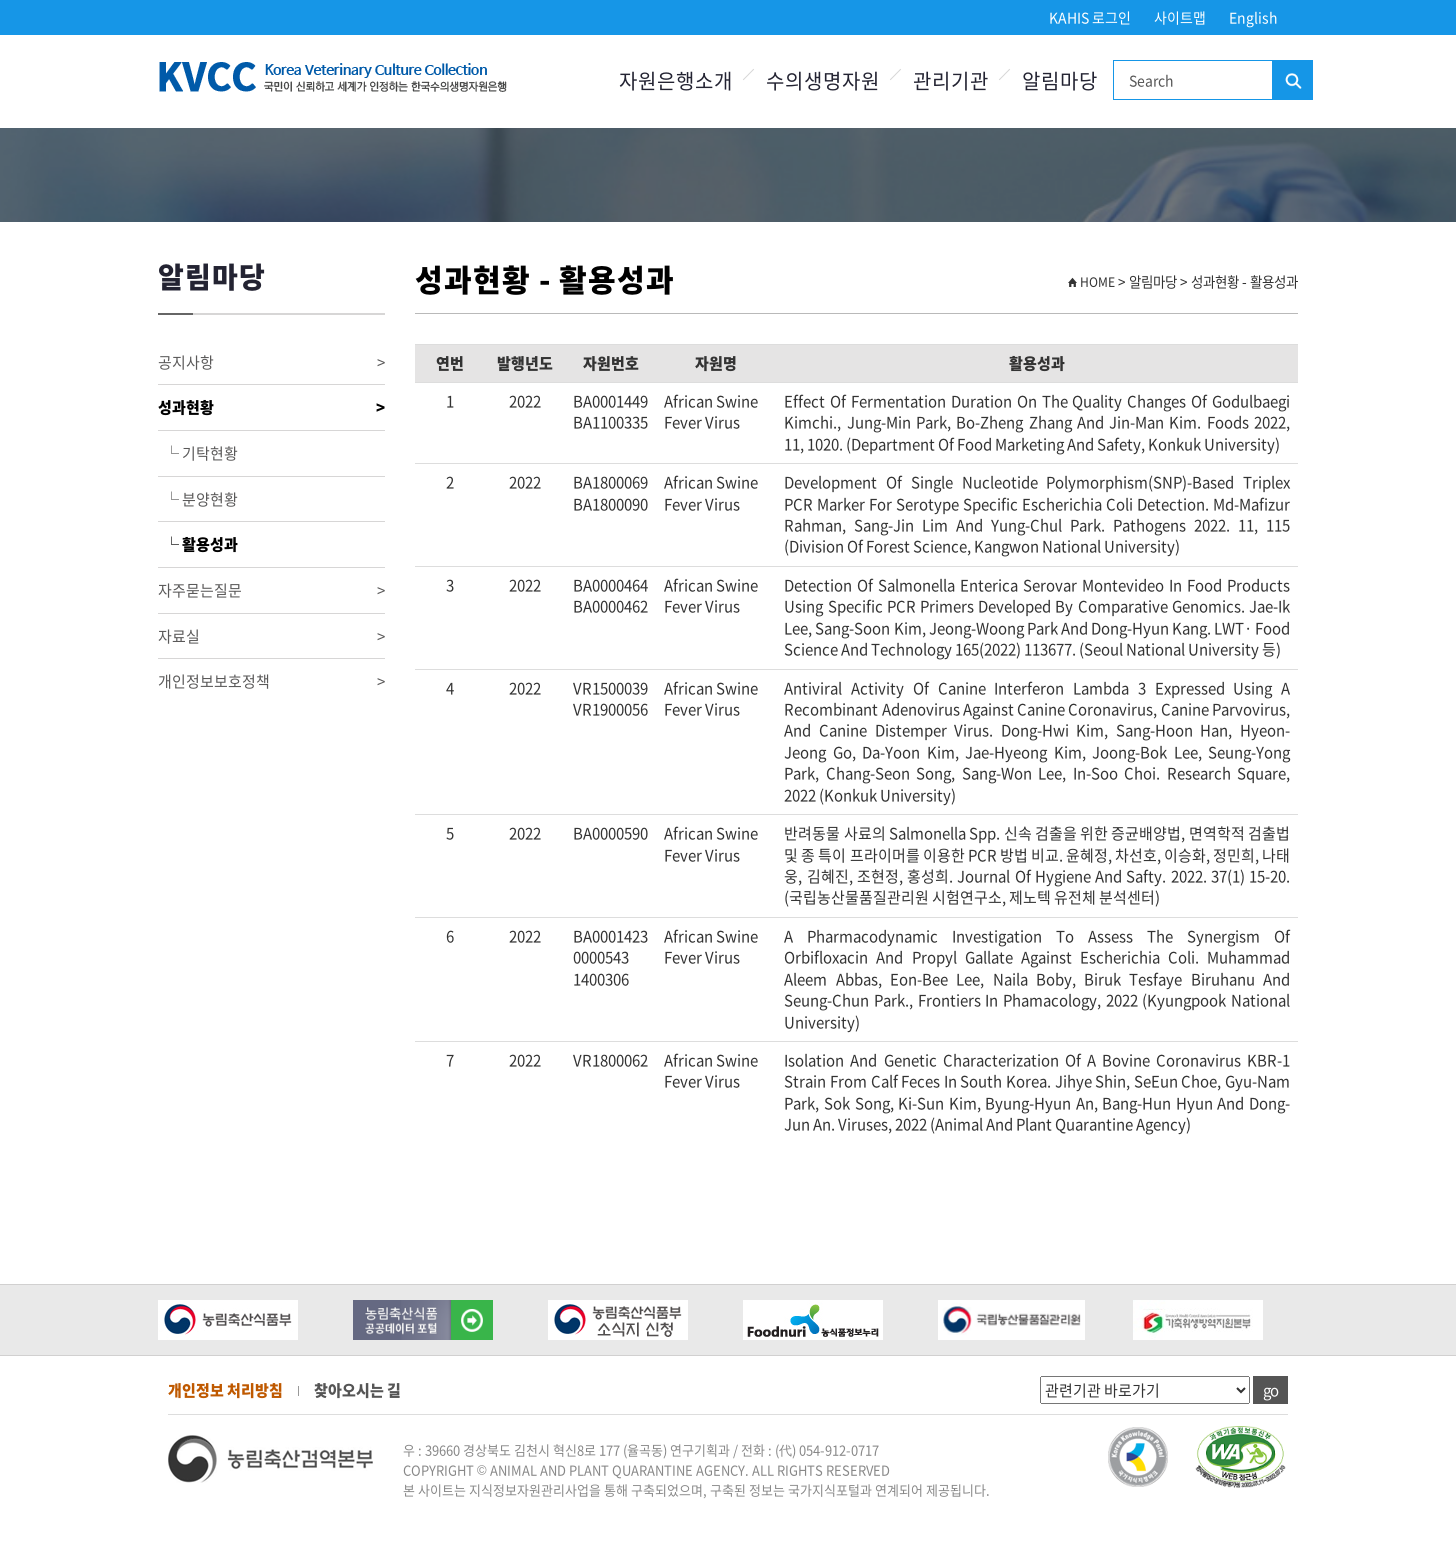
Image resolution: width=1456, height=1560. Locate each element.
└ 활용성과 (198, 544)
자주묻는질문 (271, 590)
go (1270, 1390)
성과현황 (271, 407)
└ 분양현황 (198, 499)
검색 (1292, 81)
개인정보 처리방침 (225, 1390)
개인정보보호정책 (271, 681)
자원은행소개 (676, 80)
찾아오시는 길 (357, 1390)
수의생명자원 (823, 80)
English (1253, 17)
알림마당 (1060, 80)
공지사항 (271, 362)
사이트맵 (1180, 17)
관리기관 (951, 80)
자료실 (271, 636)
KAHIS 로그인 (1090, 17)
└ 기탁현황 (198, 453)
